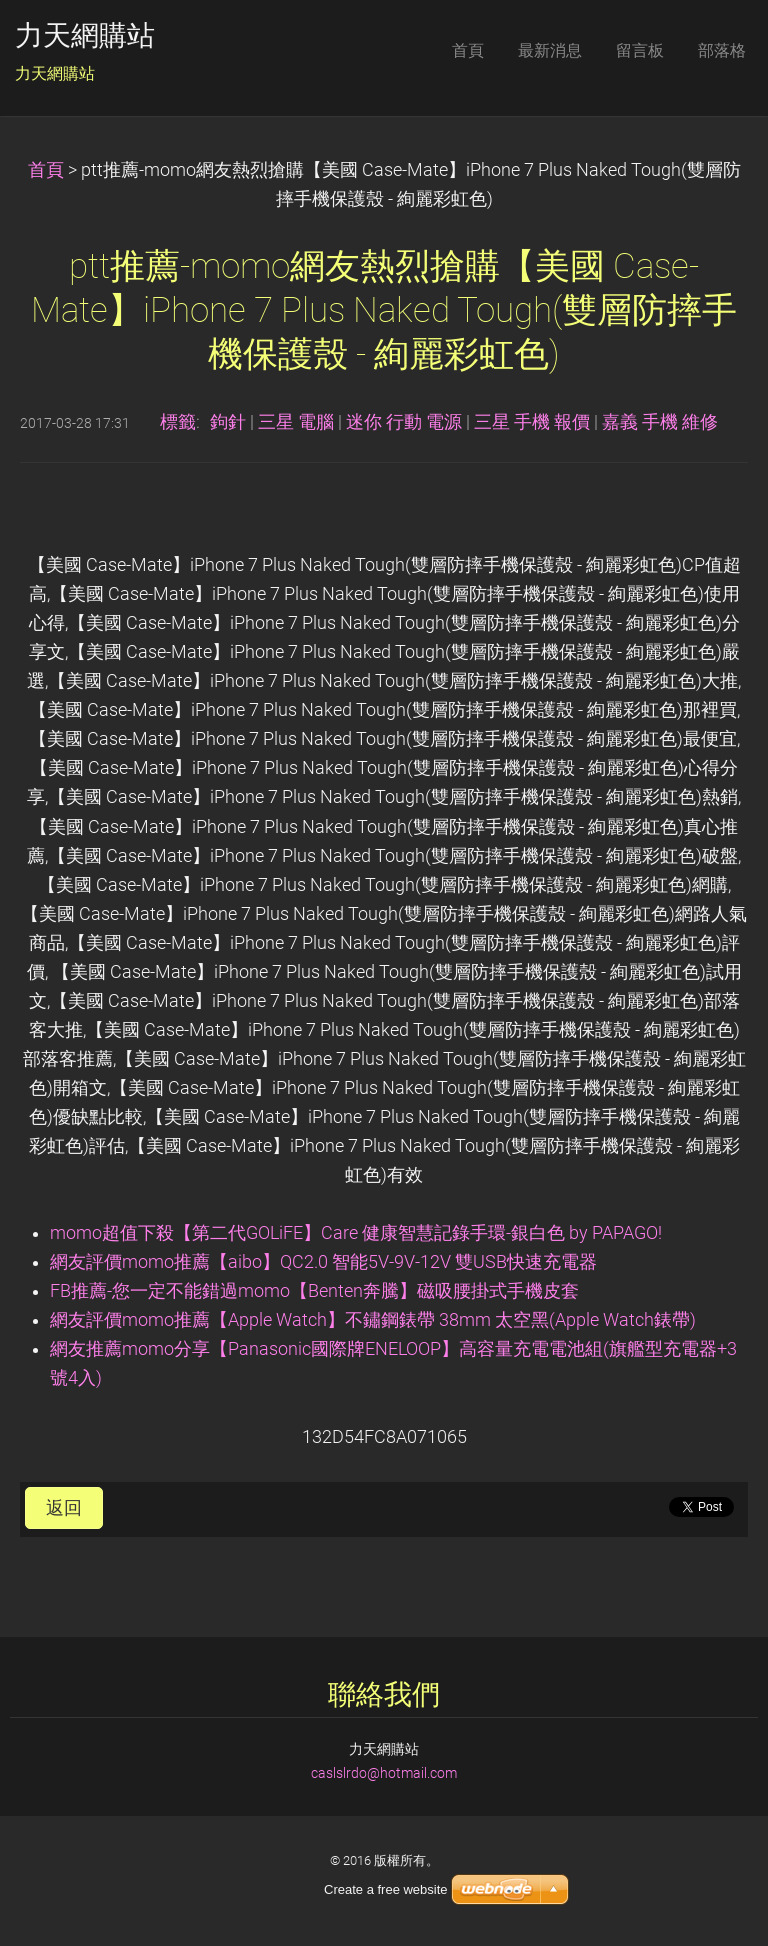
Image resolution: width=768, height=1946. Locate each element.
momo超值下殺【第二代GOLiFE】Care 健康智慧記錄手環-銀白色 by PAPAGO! (356, 1233)
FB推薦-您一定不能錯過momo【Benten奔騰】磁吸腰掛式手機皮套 (314, 1291)
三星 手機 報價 (532, 422)
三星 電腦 (296, 422)
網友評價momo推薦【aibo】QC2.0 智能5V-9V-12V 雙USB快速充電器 (323, 1262)
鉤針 (228, 422)
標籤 (178, 422)
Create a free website (386, 1889)
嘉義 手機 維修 (660, 422)
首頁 (46, 170)
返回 (64, 1508)
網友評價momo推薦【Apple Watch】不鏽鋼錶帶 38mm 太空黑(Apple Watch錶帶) (373, 1320)
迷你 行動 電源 (404, 422)
